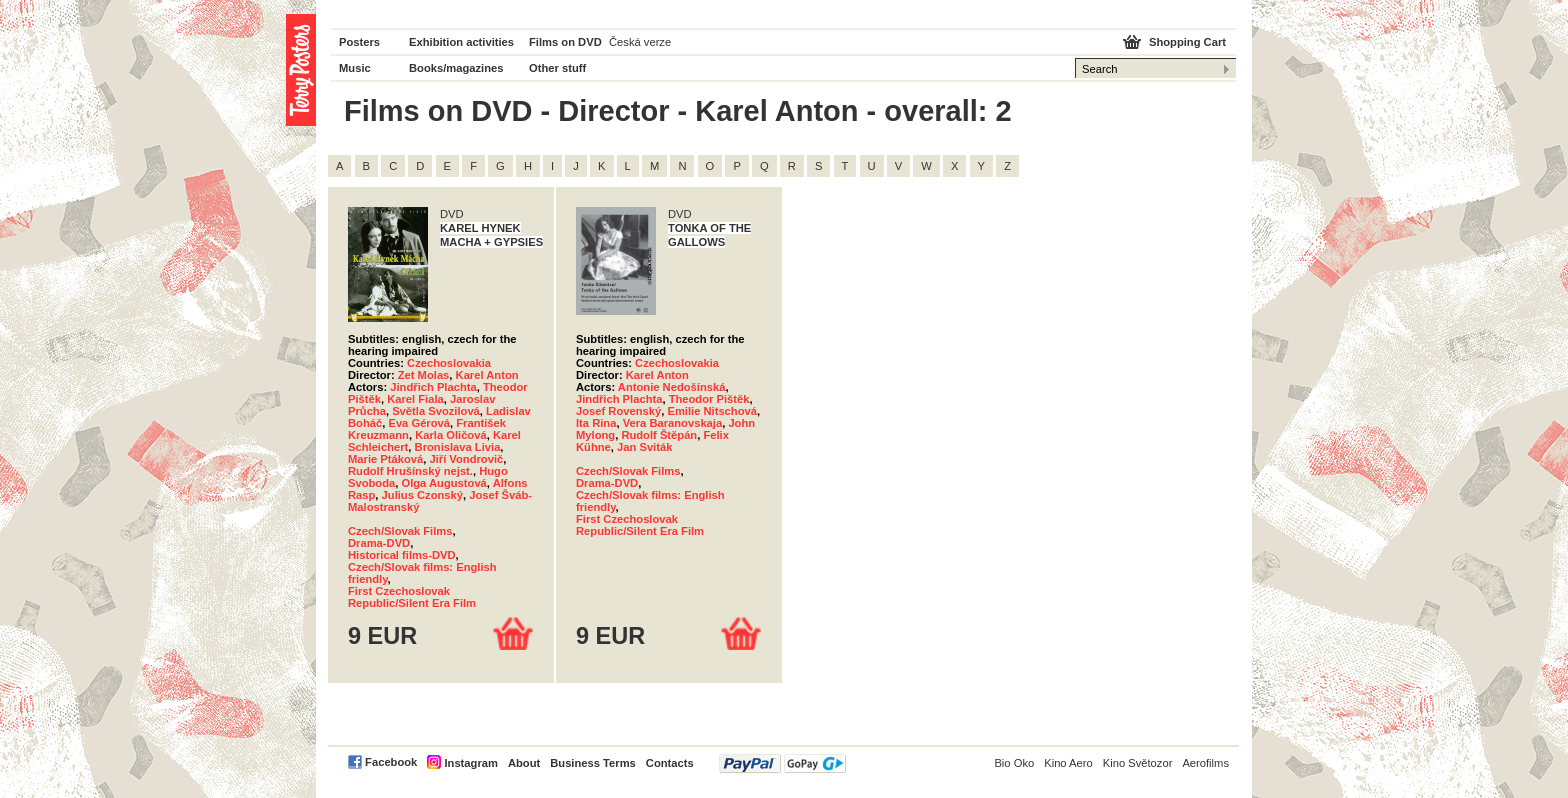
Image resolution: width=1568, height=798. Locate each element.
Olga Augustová (443, 483)
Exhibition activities (461, 42)
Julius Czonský (422, 495)
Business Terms (593, 763)
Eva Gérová (419, 423)
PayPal (782, 763)
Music (355, 68)
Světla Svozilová (436, 411)
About (524, 763)
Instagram (470, 763)
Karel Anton (487, 375)
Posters (359, 42)
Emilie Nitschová (712, 411)
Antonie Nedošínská (672, 387)
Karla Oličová (451, 435)
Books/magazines (456, 68)
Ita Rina (596, 423)
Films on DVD (565, 42)
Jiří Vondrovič (466, 459)
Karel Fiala (415, 399)
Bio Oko (1014, 763)
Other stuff (557, 68)
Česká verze (640, 42)
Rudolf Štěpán (659, 435)
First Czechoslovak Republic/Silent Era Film (412, 597)
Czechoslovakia (449, 363)
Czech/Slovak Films (400, 531)
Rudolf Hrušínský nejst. (410, 471)
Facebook (391, 762)
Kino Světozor (1138, 763)
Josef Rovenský (618, 411)
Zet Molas (424, 375)
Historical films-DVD (402, 555)
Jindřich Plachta (433, 387)
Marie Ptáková (385, 459)
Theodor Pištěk (709, 399)
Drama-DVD (379, 543)
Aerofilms (1205, 763)
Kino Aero (1068, 763)
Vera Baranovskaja (673, 423)
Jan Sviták (644, 447)
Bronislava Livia (458, 447)
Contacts (670, 763)
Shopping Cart (1187, 42)
